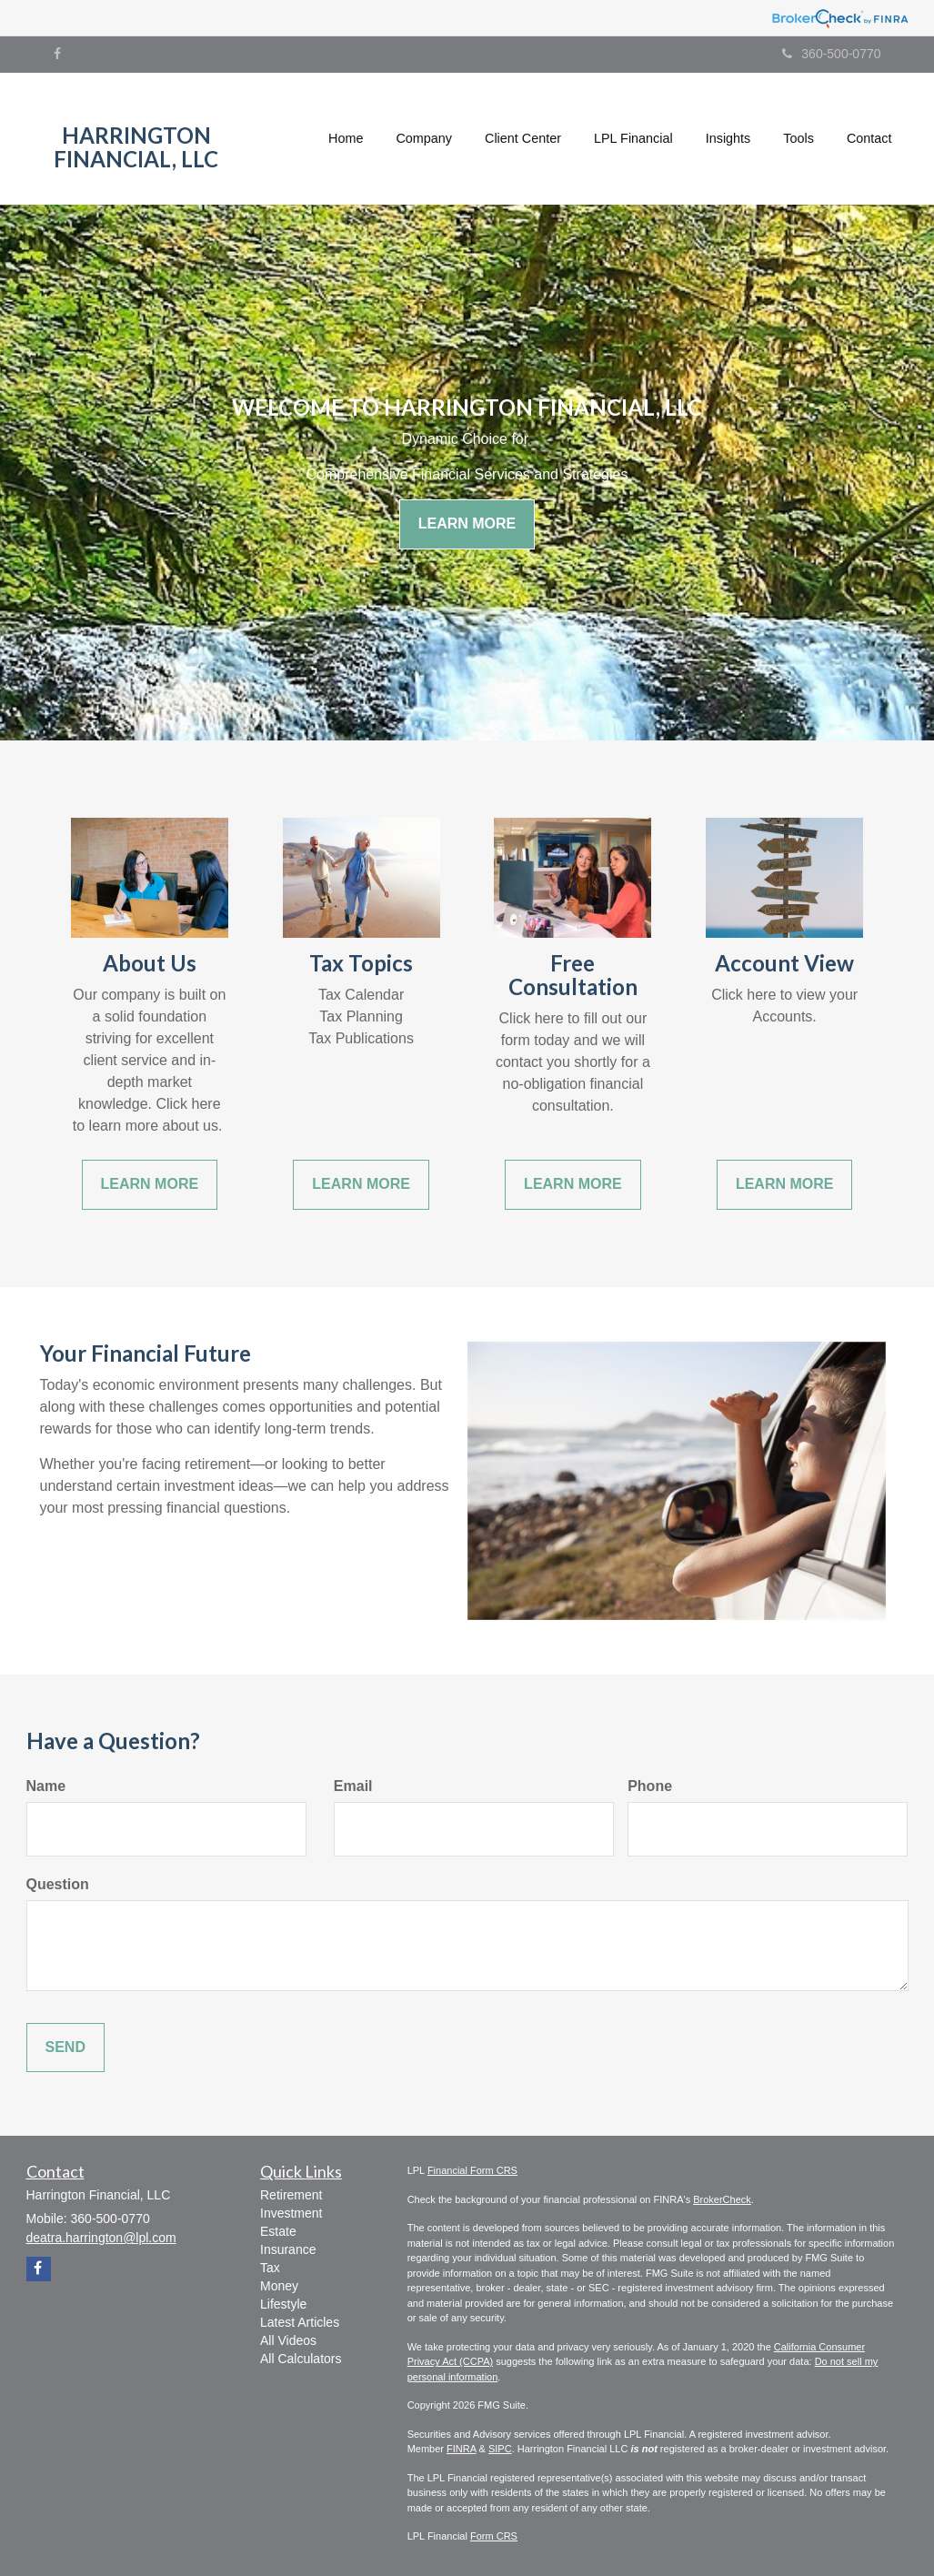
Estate (278, 2231)
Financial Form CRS (472, 2170)
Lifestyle (283, 2304)
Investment (291, 2213)
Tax (270, 2267)
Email (353, 1786)
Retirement (291, 2195)
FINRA (461, 2448)
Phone (650, 1786)
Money (279, 2286)
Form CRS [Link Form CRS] (493, 2536)
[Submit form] (65, 2048)
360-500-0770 (831, 53)
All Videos (288, 2340)
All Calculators (300, 2358)
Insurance (288, 2249)
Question (57, 1884)
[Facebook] (57, 54)
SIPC (500, 2448)
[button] (423, 138)
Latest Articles (299, 2322)
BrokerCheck (722, 2199)
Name (46, 1786)
